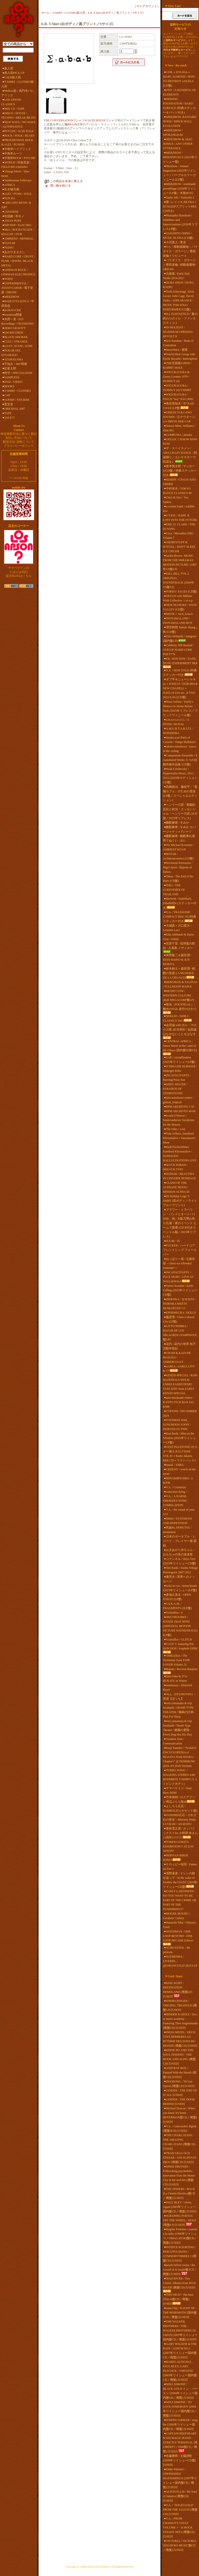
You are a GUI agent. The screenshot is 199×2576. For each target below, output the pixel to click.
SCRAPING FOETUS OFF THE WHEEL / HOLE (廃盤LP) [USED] (179, 2220)
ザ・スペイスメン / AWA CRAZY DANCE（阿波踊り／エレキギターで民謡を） (180, 454)
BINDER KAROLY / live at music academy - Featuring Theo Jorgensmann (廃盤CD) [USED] (180, 2021)
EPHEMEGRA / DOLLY (181, 1312)
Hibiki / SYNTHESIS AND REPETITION (177, 1521)
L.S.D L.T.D (60, 172)
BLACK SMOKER (16, 337)
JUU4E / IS (173, 1241)
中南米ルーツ (13, 153)
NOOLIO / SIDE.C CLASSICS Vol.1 (177, 1018)
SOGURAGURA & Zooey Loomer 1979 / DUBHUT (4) (176, 376)
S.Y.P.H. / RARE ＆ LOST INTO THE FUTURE (180, 518)
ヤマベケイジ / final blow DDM (177, 1790)
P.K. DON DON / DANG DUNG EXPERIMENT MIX (180, 662)
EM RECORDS (13, 332)
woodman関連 (13, 314)
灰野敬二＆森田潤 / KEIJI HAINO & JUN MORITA (177, 959)
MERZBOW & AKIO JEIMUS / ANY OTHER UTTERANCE (178, 144)
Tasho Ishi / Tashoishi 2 (180, 197)
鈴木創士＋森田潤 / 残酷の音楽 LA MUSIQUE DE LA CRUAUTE (179, 973)
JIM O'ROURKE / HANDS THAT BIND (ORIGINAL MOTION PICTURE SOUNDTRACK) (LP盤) (180, 1626)
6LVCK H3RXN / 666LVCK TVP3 (175, 1167)
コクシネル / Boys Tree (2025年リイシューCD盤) (179, 1561)
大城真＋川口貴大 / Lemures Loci (177, 928)
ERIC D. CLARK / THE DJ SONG (179, 527)
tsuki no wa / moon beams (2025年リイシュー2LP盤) (180, 1588)
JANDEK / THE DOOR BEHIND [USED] (179, 2102)
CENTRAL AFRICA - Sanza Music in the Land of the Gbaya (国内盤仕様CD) (180, 1047)
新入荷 (8, 68)
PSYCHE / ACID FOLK (19, 131)
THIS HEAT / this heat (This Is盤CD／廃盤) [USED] (178, 2299)
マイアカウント (146, 6)
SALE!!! (9, 417)
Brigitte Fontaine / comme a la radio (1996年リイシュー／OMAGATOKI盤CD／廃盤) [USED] (180, 2236)
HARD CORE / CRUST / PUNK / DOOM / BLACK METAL (18, 261)
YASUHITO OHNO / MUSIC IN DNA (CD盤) (178, 236)
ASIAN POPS (12, 220)
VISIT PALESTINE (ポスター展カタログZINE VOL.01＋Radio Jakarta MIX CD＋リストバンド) (180, 1453)
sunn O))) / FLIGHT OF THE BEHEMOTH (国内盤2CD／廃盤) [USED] (180, 2312)
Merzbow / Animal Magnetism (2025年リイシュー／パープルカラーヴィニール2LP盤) (179, 172)
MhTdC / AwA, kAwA (179, 614)
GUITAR (9, 243)
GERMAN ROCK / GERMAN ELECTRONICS (18, 272)
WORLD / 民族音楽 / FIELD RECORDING (16, 165)
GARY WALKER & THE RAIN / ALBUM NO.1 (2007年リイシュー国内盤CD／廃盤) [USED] (180, 2350)
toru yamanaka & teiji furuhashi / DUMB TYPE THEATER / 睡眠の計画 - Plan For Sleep (179, 1709)
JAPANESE (11, 211)
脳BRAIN (71, 124)
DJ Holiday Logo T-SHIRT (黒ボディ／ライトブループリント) (180, 1200)
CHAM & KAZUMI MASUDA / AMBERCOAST (177, 1357)
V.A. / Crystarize (176, 1487)
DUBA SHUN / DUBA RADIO (178, 285)
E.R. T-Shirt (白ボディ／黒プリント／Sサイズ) (116, 12)
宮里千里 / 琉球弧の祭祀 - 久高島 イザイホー (179, 947)
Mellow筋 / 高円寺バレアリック (17, 93)
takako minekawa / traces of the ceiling (179, 749)
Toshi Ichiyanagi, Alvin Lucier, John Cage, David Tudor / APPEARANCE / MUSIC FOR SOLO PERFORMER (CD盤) (178, 300)
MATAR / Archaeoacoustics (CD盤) (178, 856)
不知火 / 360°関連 (15, 364)
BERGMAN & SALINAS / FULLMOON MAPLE (180, 984)
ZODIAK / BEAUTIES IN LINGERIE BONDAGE (179, 1176)
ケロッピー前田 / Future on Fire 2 (180, 1867)
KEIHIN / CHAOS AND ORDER (179, 482)
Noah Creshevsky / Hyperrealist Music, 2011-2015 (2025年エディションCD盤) (180, 775)
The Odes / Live (175, 1129)
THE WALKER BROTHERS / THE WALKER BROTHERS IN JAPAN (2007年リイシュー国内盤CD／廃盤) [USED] (180, 2330)
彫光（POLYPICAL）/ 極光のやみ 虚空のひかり (180, 1008)
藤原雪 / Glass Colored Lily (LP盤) (178, 1319)
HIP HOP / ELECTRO (17, 225)
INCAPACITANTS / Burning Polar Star (177, 1078)
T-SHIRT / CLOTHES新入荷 (17, 84)
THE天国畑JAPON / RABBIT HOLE (177, 365)
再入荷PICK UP (14, 73)
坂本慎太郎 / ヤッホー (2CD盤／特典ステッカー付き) (180, 470)
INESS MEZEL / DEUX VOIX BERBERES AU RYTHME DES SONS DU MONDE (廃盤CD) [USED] (180, 2039)
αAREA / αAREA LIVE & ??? (179, 1369)
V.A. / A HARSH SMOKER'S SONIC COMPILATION (175, 1500)
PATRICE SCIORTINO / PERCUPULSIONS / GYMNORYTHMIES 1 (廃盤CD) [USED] (179, 2253)
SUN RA (9, 198)
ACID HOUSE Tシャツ (102, 120)
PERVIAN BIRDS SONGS (175, 1858)
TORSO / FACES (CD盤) (181, 591)
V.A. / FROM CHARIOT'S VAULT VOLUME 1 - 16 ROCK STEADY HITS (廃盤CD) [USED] (179, 2527)
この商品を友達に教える (66, 181)
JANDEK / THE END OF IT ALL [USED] (180, 2093)
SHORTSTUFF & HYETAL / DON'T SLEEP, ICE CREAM (179, 547)
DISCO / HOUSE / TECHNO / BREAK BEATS (18, 115)
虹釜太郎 (10, 368)
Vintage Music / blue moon (15, 174)
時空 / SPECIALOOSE (18, 373)
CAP (7, 395)
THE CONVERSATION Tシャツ (64, 120)
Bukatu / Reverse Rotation (180, 1670)
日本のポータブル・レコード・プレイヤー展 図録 (180, 1541)
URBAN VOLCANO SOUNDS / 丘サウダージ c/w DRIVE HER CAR (179, 417)
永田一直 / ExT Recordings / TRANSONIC (17, 321)
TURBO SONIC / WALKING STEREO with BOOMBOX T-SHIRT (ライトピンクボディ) (180, 1777)
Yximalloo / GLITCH (179, 1639)
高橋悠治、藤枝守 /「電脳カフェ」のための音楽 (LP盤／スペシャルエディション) (180, 793)
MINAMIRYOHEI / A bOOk (178, 1481)
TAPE (7, 413)
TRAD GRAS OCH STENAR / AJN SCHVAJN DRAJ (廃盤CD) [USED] (179, 2157)
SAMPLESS (11, 377)
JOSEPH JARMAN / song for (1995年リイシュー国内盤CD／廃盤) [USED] (180, 2424)
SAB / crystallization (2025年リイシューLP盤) (179, 1060)
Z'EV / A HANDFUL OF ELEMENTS (179, 92)
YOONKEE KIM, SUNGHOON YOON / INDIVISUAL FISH (177, 1424)
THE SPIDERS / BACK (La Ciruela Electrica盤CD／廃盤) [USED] (179, 2193)
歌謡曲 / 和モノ (14, 216)
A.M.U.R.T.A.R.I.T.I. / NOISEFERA (178, 731)
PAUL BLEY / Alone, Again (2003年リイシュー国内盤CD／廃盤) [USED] (180, 2207)
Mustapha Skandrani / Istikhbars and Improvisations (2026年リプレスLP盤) (180, 222)
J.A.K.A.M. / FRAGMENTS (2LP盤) (177, 1606)
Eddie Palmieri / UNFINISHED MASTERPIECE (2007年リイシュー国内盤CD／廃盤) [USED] (180, 2478)
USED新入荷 (12, 77)
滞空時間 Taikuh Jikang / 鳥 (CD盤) (180, 630)
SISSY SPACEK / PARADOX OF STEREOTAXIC (175, 1089)
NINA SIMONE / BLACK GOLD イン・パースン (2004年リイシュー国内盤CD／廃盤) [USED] (180, 2390)
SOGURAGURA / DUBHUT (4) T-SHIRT (177, 388)
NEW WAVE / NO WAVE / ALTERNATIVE (18, 124)
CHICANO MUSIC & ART (16, 205)
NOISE (8, 279)
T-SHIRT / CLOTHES (17, 391)
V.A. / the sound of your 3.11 (179, 1512)
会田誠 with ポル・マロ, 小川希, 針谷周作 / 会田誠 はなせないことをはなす (180, 1031)
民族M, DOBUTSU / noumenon (177, 1530)
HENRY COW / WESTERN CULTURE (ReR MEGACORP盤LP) (178, 995)
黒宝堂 (8, 404)
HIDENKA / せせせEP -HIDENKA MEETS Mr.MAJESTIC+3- (179, 1303)
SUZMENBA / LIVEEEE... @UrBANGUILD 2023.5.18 (180, 1961)
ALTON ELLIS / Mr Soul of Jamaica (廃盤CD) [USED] (180, 2496)
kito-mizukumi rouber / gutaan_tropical (178, 1100)
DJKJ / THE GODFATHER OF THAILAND (174, 890)
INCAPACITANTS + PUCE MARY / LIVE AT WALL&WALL (178, 1277)
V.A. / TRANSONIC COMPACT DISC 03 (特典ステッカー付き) (179, 916)
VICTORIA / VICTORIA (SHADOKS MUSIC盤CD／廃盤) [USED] (179, 2545)
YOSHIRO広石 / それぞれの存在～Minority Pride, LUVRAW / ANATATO (180, 1819)
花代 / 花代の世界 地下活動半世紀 (179, 1346)
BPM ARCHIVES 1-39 (180, 1106)
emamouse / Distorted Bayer (177, 1687)
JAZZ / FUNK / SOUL (18, 194)
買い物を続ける (60, 185)
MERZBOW (11, 296)
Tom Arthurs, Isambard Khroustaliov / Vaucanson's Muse (179, 1138)
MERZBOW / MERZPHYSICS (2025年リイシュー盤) (180, 157)
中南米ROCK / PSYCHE (19, 158)
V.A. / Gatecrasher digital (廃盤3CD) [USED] (179, 2128)
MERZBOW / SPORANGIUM (173, 133)
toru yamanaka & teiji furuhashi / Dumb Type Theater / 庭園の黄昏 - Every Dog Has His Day (177, 1727)
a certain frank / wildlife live (179, 509)
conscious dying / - (177, 1491)
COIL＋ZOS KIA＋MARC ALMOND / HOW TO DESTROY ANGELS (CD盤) (179, 78)
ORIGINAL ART (14, 408)
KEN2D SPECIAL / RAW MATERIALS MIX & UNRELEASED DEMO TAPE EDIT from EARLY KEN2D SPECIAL (180, 1384)
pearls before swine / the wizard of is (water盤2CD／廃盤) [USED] (180, 2269)
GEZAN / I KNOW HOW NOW (180, 442)
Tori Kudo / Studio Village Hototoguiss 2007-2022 (180, 1570)
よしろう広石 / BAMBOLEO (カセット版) (180, 1808)
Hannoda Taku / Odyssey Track (179, 1925)
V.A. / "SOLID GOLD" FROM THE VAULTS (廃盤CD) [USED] (180, 2509)
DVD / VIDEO (13, 382)
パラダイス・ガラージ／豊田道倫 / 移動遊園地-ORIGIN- (179, 264)
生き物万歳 (11, 189)
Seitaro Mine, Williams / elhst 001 (179, 428)
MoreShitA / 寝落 (177, 349)
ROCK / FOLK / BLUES (19, 135)
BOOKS (9, 386)
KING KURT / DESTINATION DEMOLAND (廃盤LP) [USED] (177, 1989)
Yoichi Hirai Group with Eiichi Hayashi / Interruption (180, 356)
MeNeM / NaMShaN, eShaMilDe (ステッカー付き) (179, 903)
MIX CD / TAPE (14, 108)
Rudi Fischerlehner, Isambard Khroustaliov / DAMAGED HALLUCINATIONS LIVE (179, 1153)
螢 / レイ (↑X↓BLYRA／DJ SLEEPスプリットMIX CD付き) (180, 206)
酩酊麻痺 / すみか (177, 822)
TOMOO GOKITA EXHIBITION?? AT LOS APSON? (178, 1846)
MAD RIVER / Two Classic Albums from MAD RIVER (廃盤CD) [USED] (179, 2284)
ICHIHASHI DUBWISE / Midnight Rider (180, 1069)
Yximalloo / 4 (174, 1612)
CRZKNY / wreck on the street (179, 1472)
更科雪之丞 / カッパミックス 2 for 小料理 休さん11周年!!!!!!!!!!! (180, 1833)
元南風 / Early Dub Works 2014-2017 (176, 276)
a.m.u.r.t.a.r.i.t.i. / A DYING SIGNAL (176, 722)
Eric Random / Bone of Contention (178, 343)
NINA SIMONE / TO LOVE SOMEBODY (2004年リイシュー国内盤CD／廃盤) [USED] (180, 2408)
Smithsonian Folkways (18, 180)
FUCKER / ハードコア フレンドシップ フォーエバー (180, 1250)
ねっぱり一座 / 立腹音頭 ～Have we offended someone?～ (179, 1263)
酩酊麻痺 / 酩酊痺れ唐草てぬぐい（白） (179, 838)
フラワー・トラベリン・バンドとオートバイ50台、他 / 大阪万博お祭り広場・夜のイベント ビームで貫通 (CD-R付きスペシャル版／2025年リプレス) (180, 1223)
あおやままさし (14, 252)
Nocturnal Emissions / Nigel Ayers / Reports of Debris (178, 867)
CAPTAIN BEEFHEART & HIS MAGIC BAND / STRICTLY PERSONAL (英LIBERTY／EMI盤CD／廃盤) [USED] (180, 2442)
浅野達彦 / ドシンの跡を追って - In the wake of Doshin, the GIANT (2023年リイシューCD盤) (180, 1880)
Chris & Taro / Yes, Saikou (176, 500)
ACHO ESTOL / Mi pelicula (176, 1950)
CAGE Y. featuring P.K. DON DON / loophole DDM (180, 1647)
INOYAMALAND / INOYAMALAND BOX (177, 621)
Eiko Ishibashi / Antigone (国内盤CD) (179, 639)
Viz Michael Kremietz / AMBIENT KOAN (178, 847)
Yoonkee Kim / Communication (173, 1741)
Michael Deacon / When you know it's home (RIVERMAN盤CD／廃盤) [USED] (180, 2115)
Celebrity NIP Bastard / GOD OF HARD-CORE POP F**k (178, 650)
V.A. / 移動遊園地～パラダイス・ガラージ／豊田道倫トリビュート (180, 251)
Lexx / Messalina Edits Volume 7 (178, 536)
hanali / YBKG (175, 1465)
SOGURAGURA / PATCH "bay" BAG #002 (178, 397)
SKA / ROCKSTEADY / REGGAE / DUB (17, 232)
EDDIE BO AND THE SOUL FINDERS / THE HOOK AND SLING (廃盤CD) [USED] (179, 2056)
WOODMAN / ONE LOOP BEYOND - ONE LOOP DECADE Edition (178, 1937)
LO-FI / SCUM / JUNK (18, 346)
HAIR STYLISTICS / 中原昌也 (17, 303)
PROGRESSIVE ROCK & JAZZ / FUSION (17, 142)
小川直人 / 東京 (176, 242)
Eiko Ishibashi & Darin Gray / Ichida (178, 937)
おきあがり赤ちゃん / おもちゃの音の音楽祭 (178, 1552)
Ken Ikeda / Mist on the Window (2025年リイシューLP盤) (179, 1438)
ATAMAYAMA (13, 359)
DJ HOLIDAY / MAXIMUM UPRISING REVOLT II (178, 332)
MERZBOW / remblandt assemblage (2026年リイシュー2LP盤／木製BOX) (179, 188)
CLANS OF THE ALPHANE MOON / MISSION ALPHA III (176, 1187)
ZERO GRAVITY (15, 328)
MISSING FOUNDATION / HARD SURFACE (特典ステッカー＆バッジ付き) (179, 105)
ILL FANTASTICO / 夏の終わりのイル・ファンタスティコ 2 (180, 318)
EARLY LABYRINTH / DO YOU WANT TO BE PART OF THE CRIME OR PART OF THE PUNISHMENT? (179, 1900)
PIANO (8, 247)
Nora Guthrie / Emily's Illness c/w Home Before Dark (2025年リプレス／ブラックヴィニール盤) (180, 708)
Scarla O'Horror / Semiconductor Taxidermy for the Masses (179, 1120)
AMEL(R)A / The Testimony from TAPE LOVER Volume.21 (176, 1660)
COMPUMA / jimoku (179, 435)
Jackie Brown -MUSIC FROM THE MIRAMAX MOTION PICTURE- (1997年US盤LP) (180, 562)
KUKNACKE (12, 310)
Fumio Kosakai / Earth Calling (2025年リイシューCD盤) (180, 1290)
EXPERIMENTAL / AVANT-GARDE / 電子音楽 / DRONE (17, 288)
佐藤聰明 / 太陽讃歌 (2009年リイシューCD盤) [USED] (179, 2460)
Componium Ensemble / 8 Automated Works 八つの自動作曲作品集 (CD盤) (180, 760)
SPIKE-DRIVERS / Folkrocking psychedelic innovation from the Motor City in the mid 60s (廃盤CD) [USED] (179, 2175)
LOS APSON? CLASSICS (11, 102)
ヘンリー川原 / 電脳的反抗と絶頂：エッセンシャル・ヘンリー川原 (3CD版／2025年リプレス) (180, 811)
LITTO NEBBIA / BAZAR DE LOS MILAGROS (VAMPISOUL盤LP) (180, 1332)
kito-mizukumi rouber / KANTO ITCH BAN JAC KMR (178, 1402)
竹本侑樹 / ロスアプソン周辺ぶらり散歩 (179, 1799)
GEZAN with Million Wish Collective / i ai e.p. (178, 598)
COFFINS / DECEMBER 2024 (180, 1413)
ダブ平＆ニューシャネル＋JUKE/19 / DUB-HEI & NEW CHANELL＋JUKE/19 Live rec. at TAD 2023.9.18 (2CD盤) (180, 688)
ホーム (45, 12)
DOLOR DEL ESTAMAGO (11, 353)
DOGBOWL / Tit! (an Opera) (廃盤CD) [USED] (179, 2084)
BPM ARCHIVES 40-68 (181, 1111)
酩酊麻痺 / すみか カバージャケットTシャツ (179, 829)
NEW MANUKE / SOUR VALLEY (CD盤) (180, 607)
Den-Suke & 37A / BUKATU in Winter (175, 1679)
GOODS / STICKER (16, 399)
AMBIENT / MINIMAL (19, 238)
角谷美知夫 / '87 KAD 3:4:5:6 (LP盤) (178, 406)
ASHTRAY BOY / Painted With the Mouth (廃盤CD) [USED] (179, 2072)
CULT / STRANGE (16, 341)
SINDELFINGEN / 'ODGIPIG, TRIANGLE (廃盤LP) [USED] (180, 2005)
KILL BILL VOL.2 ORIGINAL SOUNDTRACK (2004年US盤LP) (178, 580)
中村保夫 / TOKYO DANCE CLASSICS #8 (177, 491)
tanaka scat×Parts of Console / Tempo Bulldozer (179, 740)
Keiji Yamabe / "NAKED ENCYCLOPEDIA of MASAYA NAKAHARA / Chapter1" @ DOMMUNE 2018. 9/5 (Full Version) (179, 1757)
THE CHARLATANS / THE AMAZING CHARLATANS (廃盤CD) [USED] (179, 2141)
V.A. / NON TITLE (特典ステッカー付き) (180, 673)
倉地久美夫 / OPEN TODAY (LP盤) (177, 1597)
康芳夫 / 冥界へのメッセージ (179, 1579)
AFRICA (9, 185)
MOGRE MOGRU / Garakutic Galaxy (176, 1916)
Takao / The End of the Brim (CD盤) (178, 879)
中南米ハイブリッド (17, 149)
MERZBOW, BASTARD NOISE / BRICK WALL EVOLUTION (179, 121)
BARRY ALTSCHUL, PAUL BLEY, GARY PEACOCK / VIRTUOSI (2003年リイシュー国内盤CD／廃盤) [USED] (180, 2370)
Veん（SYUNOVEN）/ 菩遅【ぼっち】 (179, 1696)
